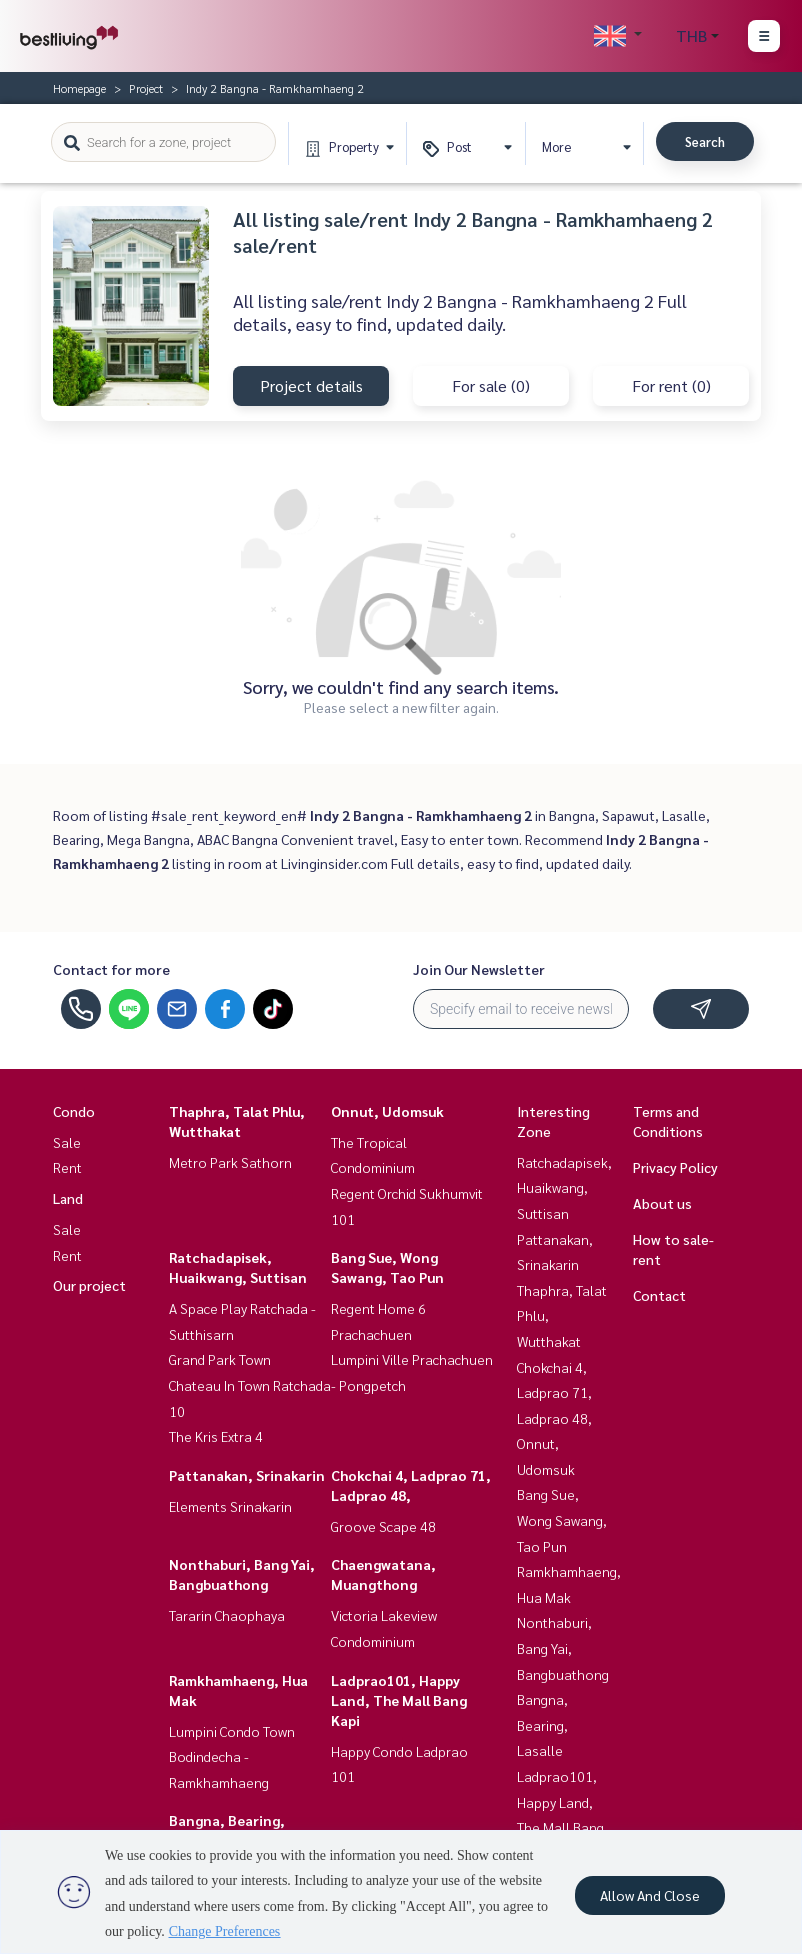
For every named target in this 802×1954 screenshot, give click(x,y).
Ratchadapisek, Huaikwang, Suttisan (564, 1187)
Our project (89, 1285)
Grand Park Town (220, 1359)
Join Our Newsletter (479, 969)
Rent (67, 1167)
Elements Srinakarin (230, 1506)
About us (662, 1203)
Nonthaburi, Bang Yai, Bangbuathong (563, 1647)
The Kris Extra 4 (216, 1436)
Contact (659, 1295)
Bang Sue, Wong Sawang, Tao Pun (562, 1519)
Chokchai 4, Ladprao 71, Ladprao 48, (554, 1392)
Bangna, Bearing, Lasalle (542, 1724)
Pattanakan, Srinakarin (247, 1475)
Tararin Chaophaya (227, 1615)
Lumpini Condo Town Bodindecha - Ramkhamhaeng (232, 1756)
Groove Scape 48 (383, 1526)
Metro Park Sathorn (230, 1162)
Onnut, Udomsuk (387, 1111)
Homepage (79, 88)
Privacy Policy (675, 1167)
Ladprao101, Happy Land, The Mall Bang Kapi (399, 1700)
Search (705, 141)
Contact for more (111, 969)
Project (146, 88)
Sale (67, 1142)
